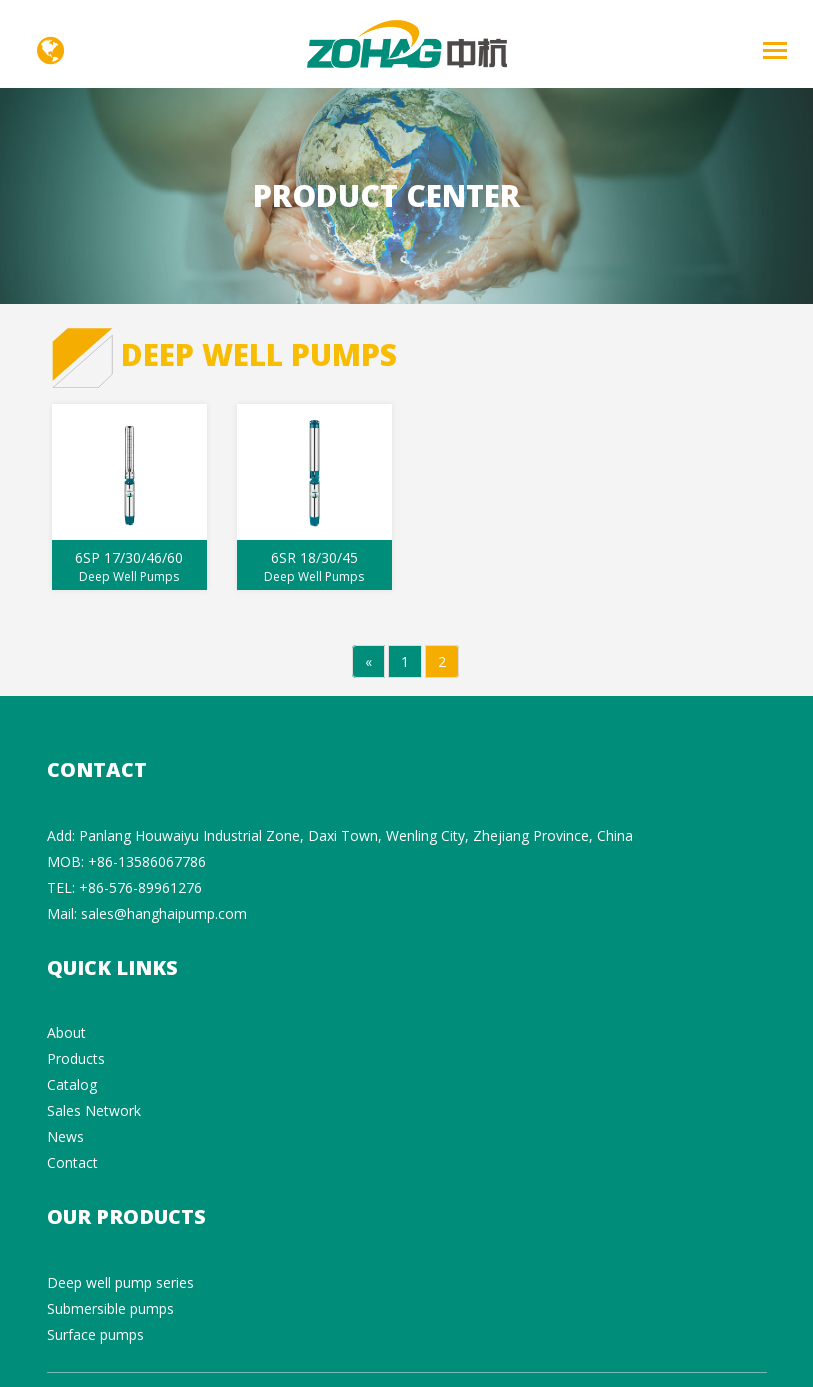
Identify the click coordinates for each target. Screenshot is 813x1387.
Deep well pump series (120, 1282)
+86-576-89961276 (140, 887)
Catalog (72, 1084)
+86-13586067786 (147, 861)
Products (76, 1058)
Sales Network (94, 1110)
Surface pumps (95, 1334)
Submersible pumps (110, 1308)
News (65, 1136)
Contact (72, 1162)
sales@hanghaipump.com (164, 913)
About (66, 1032)
